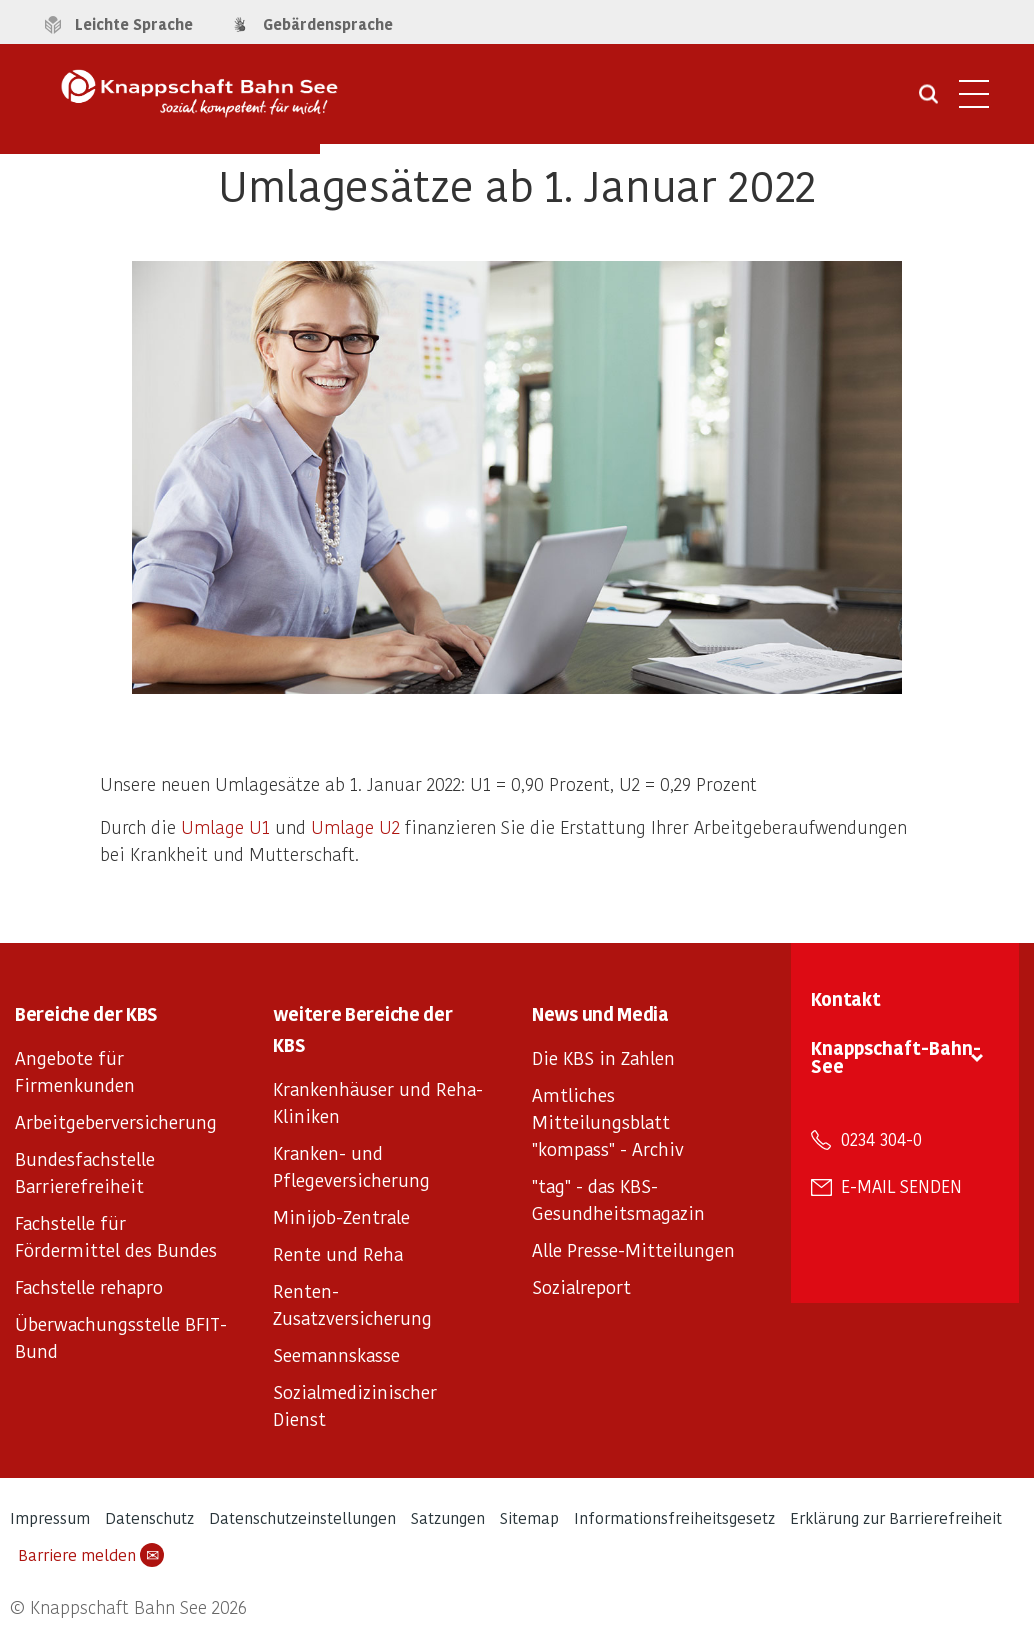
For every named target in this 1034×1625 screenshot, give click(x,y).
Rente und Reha (338, 1253)
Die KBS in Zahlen (603, 1057)
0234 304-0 (881, 1139)
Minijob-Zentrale (341, 1216)
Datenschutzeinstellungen (302, 1517)
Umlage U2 (355, 826)
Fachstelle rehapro (89, 1286)
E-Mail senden (901, 1186)
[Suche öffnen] (928, 101)
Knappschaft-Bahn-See (896, 1056)
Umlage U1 (225, 826)
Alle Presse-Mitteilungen (633, 1249)
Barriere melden (91, 1555)
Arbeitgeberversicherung (116, 1121)
